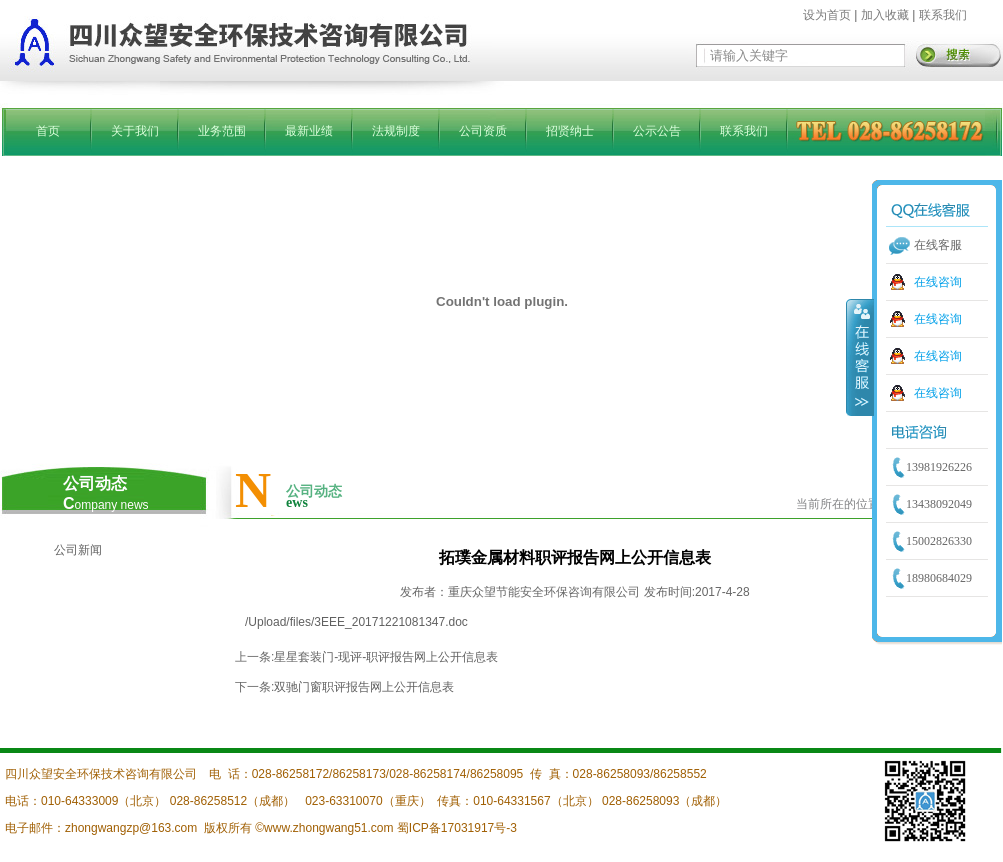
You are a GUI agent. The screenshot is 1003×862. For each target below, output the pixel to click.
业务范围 (222, 131)
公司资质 (483, 131)
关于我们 (135, 131)
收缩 (860, 357)
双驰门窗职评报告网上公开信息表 (364, 687)
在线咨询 (938, 282)
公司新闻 (78, 550)
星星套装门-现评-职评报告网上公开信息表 (386, 657)
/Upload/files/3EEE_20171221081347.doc (356, 622)
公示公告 (657, 131)
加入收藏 (885, 15)
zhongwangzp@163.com (131, 828)
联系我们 (943, 15)
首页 (48, 131)
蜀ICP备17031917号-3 (457, 828)
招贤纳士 (570, 131)
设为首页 (827, 15)
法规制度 (396, 131)
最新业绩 (309, 131)
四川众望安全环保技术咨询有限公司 (101, 774)
